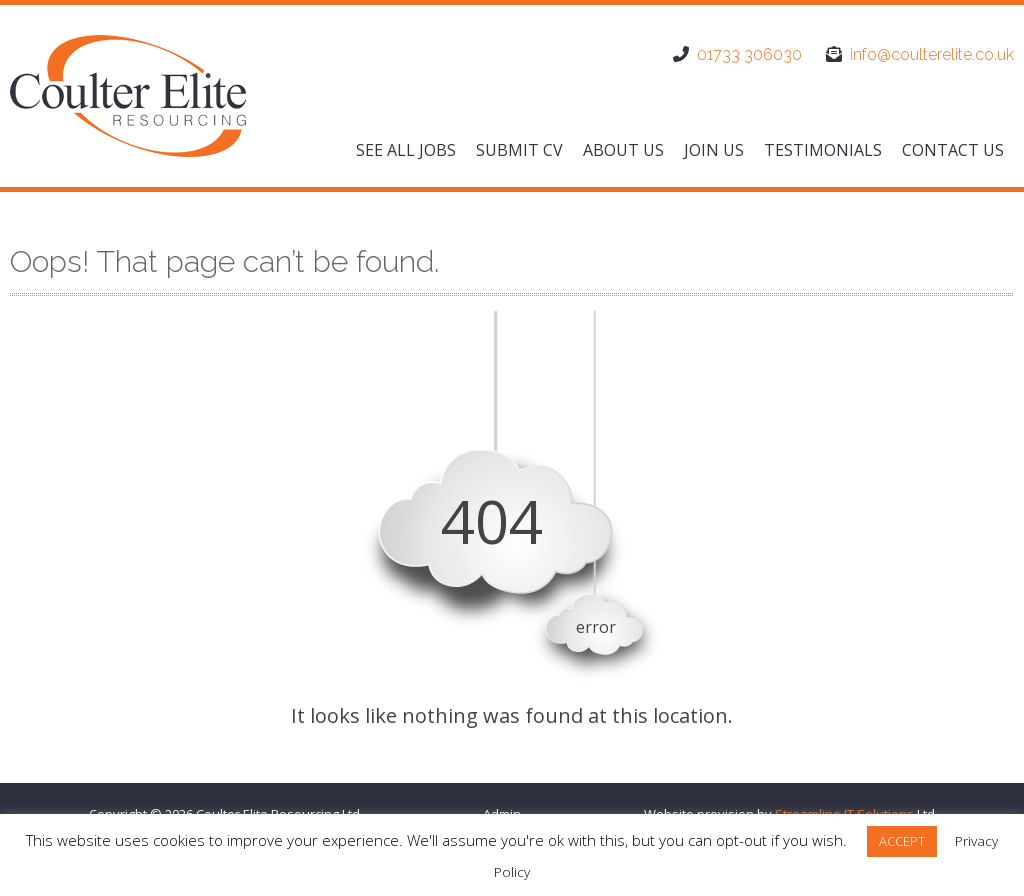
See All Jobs (406, 150)
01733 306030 (749, 54)
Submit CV (519, 150)
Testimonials (823, 150)
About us (623, 150)
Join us (714, 150)
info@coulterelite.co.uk (932, 54)
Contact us (953, 150)
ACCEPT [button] (902, 841)
